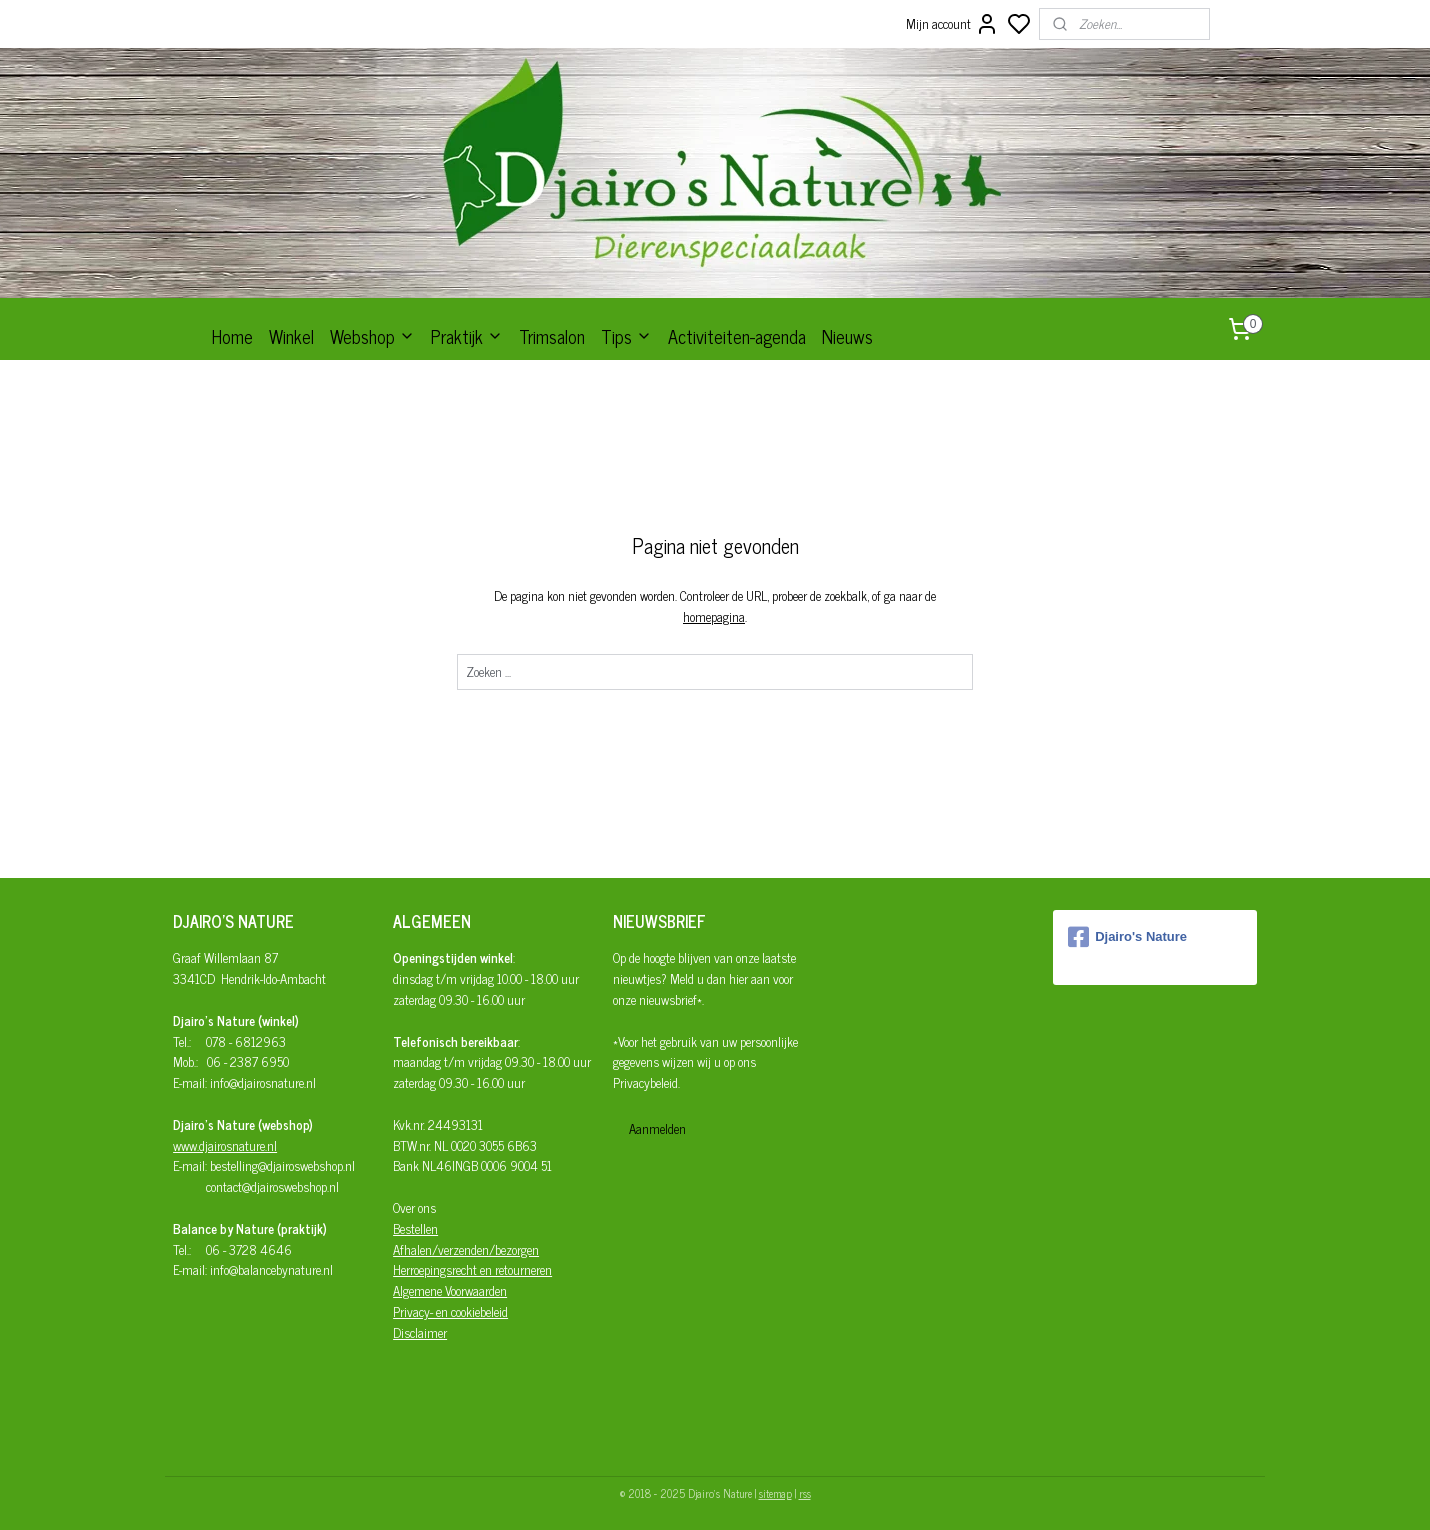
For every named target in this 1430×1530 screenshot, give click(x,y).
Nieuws (847, 336)
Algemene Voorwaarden (450, 1290)
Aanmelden (657, 1128)
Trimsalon (552, 336)
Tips (626, 336)
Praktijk (467, 336)
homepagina (714, 616)
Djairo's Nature (1127, 937)
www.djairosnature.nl (225, 1145)
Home (232, 336)
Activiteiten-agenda (737, 336)
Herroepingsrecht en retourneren (472, 1269)
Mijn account (952, 24)
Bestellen (415, 1228)
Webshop (372, 336)
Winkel (291, 336)
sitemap (775, 1493)
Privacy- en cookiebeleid (450, 1311)
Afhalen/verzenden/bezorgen (466, 1249)
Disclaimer (420, 1332)
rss (805, 1493)
